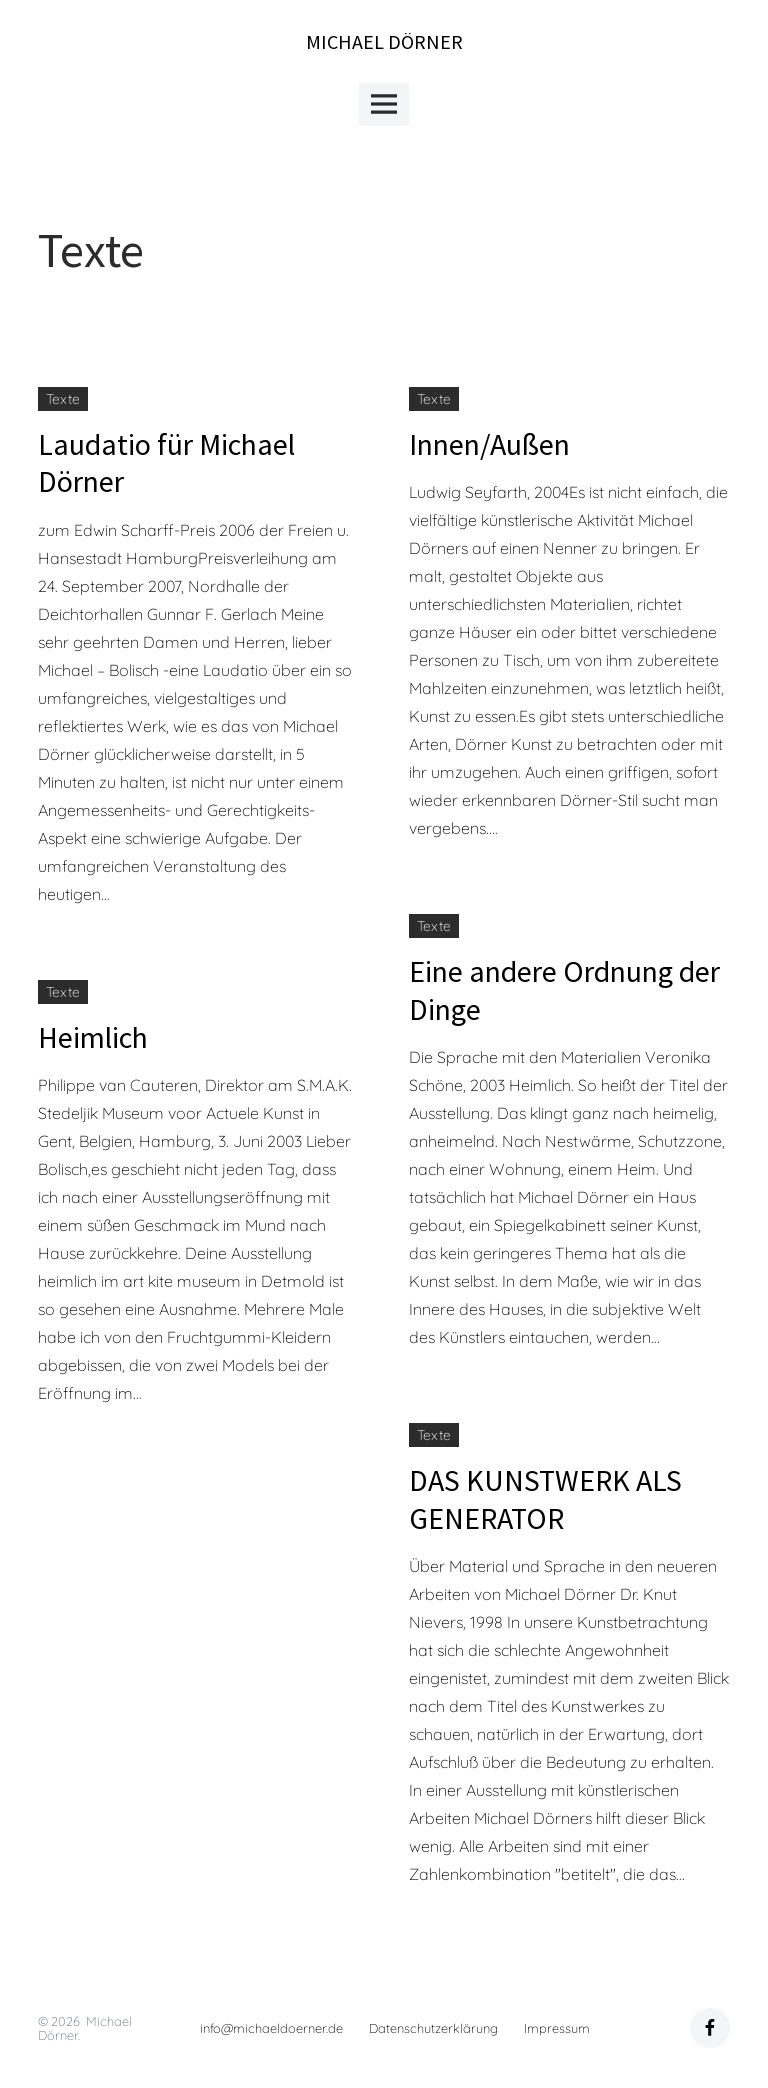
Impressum (557, 2028)
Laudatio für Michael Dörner (166, 463)
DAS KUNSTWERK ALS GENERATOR (545, 1499)
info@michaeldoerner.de (271, 2028)
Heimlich (93, 1037)
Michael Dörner (384, 41)
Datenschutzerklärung (433, 2028)
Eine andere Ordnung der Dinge (564, 990)
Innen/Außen (489, 444)
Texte (63, 399)
